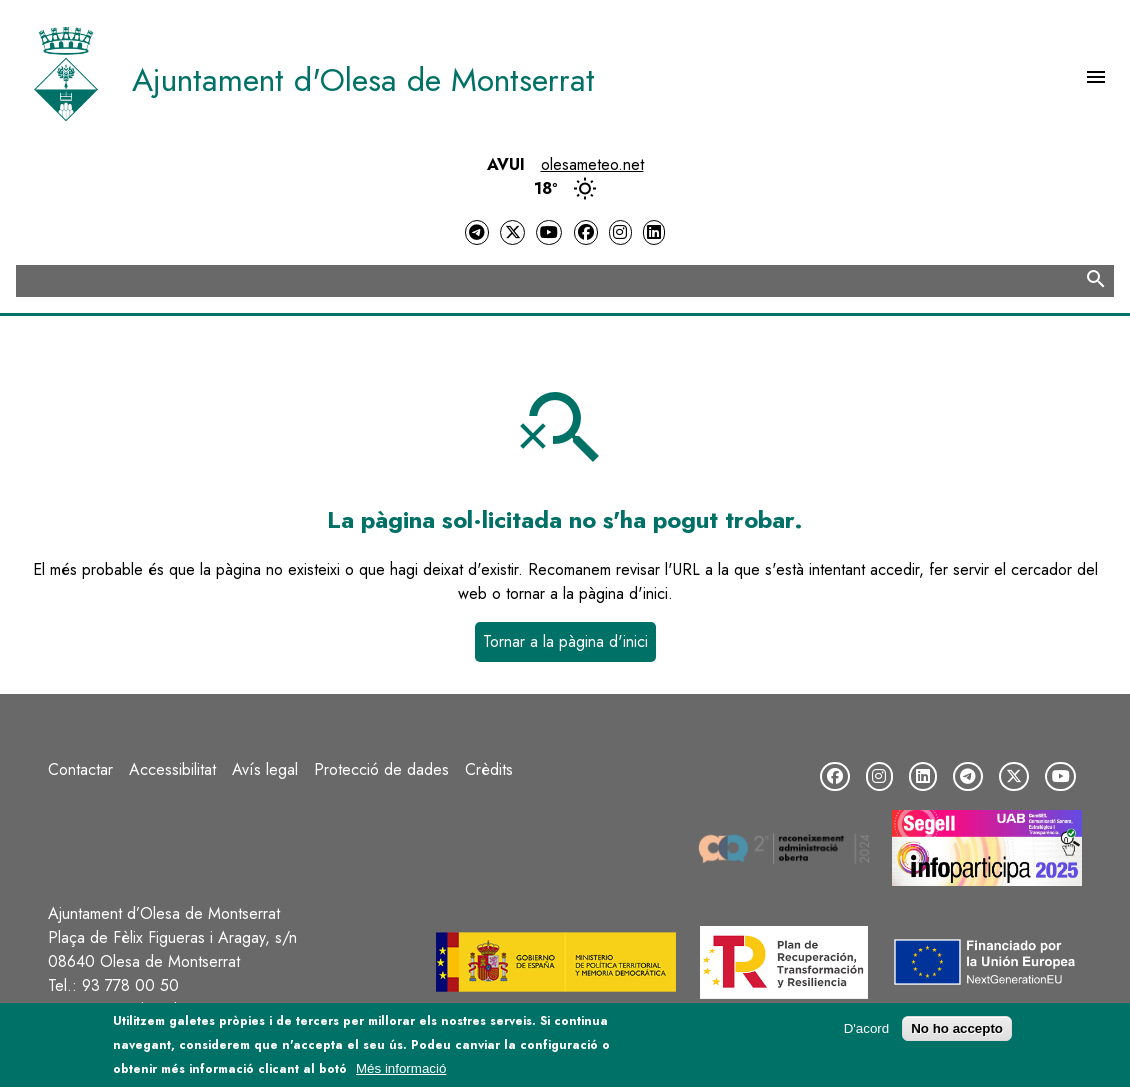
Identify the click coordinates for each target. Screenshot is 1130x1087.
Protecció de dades (381, 769)
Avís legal (265, 769)
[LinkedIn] (654, 232)
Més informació (401, 1070)
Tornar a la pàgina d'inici (565, 641)
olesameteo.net (592, 164)
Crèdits (489, 769)
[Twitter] (512, 232)
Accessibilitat (172, 769)
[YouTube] (549, 232)
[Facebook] (586, 232)
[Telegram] (477, 232)
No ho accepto (957, 1030)
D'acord (867, 1030)
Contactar (80, 769)
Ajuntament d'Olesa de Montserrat (363, 80)
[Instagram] (620, 232)
